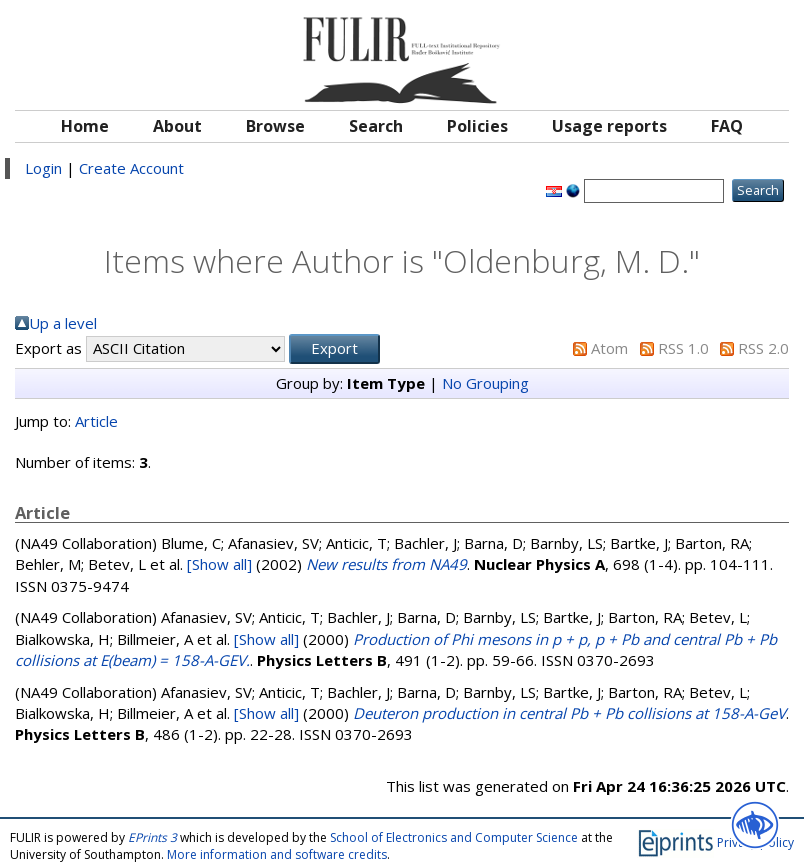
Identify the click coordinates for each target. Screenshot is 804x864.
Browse (275, 126)
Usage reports (609, 126)
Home (85, 126)
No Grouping (485, 383)
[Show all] (219, 564)
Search (376, 126)
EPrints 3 (152, 837)
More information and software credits (277, 854)
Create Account (131, 168)
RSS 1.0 (683, 348)
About (177, 126)
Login (43, 168)
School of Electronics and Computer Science (454, 837)
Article (96, 421)
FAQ (727, 126)
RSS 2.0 (763, 348)
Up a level (63, 323)
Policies (477, 126)
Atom (609, 348)
